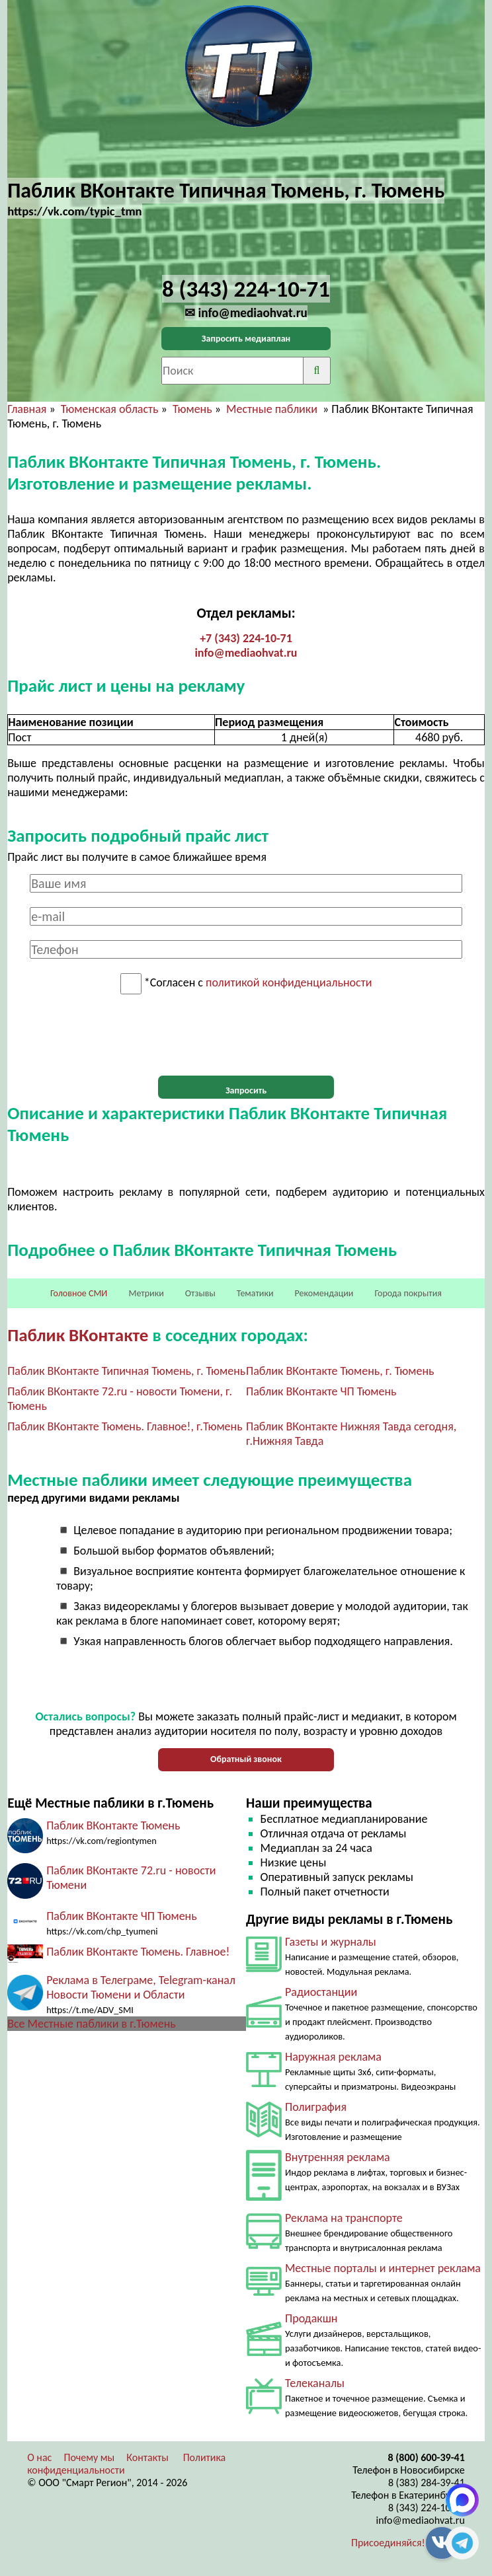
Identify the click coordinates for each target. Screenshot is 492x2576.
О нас (39, 2457)
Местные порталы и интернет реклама (383, 2268)
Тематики (255, 1293)
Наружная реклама (333, 2056)
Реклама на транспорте (344, 2218)
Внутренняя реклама (337, 2157)
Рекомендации (324, 1293)
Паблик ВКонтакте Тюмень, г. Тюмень (340, 1371)
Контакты (147, 2457)
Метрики (145, 1293)
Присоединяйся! (388, 2542)
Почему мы (88, 2457)
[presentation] (246, 1035)
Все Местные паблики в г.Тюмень (91, 2023)
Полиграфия (316, 2107)
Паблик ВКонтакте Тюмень (113, 1825)
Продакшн (311, 2318)
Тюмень (192, 409)
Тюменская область (110, 409)
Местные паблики (273, 409)
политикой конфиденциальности (289, 983)
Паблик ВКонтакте (77, 1335)
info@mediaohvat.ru (245, 652)
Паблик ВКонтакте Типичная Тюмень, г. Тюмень (126, 1371)
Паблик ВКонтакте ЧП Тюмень (321, 1391)
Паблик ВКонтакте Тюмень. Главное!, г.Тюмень (124, 1426)
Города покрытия (408, 1293)
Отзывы (200, 1293)
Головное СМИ (78, 1293)
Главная (26, 409)
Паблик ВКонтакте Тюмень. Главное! (137, 1951)
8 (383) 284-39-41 (426, 2482)
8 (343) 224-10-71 (426, 2507)
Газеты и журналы (330, 1941)
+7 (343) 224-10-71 (246, 638)
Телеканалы (315, 2383)
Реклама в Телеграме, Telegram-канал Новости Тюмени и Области (140, 1987)
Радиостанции (321, 1992)
